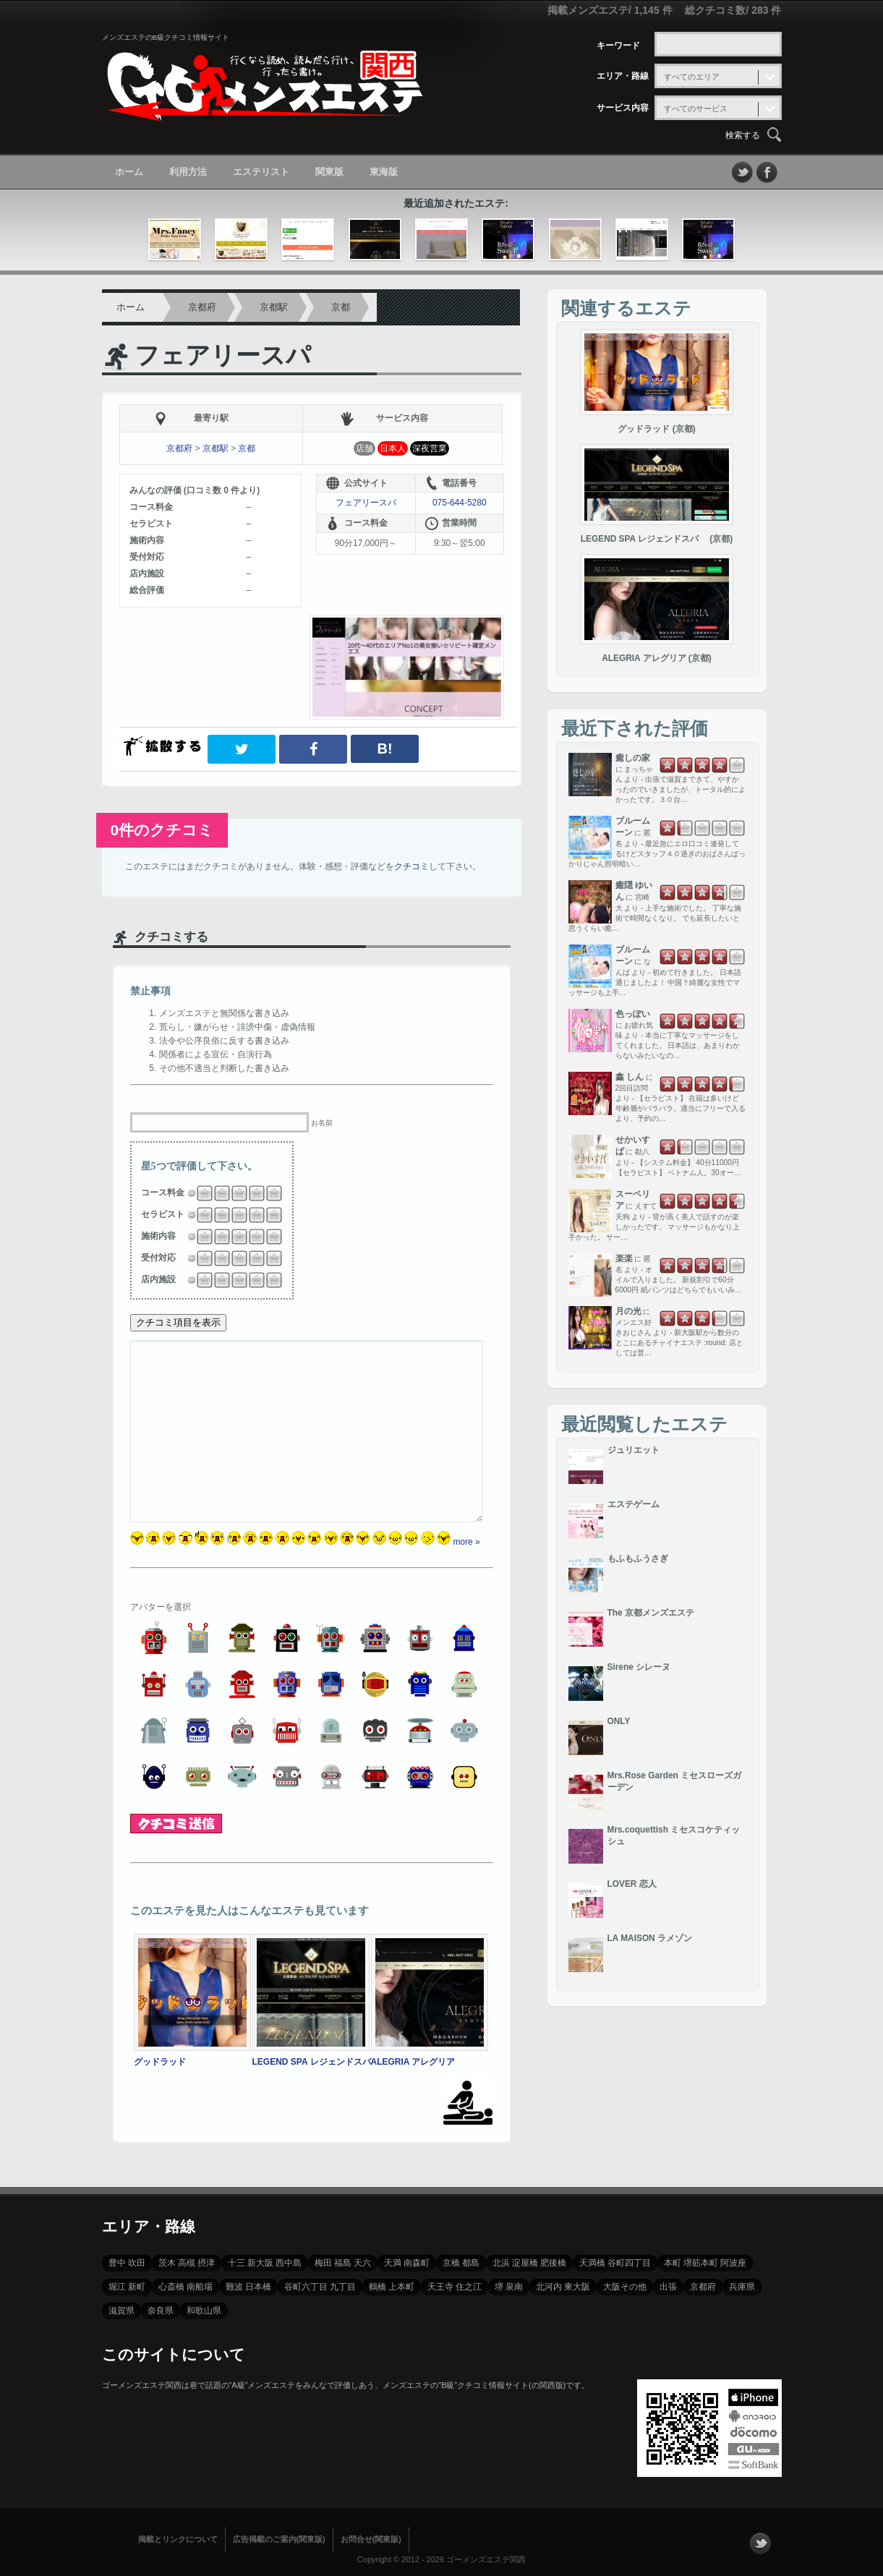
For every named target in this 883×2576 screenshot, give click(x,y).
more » (466, 1542)
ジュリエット (633, 1450)
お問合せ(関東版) (371, 2539)
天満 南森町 (407, 2263)
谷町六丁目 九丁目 (320, 2287)
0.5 (200, 1193)
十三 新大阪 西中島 (265, 2263)
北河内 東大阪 (563, 2287)
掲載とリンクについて (178, 2539)
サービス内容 (623, 108)
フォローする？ (760, 2543)
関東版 (329, 171)
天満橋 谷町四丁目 (615, 2263)
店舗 (364, 448)
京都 (340, 307)
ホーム (129, 171)
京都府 (202, 307)
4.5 (269, 1193)
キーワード (618, 45)
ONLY (619, 1721)
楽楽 (624, 1258)
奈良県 (161, 2311)
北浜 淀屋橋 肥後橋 (529, 2263)
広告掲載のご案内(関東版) (279, 2539)
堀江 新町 (126, 2287)
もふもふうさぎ (637, 1558)
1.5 (217, 1193)
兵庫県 (742, 2287)
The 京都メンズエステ (650, 1613)
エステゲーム (633, 1504)
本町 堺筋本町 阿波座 (705, 2263)
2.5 (235, 1193)
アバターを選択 (160, 1607)
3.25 (250, 1193)
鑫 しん (629, 1077)
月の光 (628, 1311)
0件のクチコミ (162, 830)
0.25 (198, 1193)
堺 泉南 (509, 2287)
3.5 (252, 1193)
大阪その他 (625, 2287)
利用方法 (188, 171)
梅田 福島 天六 (343, 2263)
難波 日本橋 (248, 2287)
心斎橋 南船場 (185, 2287)
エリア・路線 (623, 76)
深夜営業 (429, 448)
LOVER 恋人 (632, 1884)
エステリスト (261, 171)
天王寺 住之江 (454, 2287)
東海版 (384, 171)
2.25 (233, 1193)
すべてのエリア (692, 76)
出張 (668, 2287)
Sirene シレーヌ (639, 1667)
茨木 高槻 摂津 (186, 2263)
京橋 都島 (461, 2263)
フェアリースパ (223, 355)
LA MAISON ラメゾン (650, 1938)
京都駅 (274, 307)
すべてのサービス (696, 108)
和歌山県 (204, 2311)
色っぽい (632, 1014)
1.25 (215, 1193)
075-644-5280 (459, 503)
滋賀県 (121, 2311)
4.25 (267, 1193)
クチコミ (411, 866)
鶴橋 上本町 (391, 2287)
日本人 (393, 448)
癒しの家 (632, 758)
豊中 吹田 (126, 2263)
